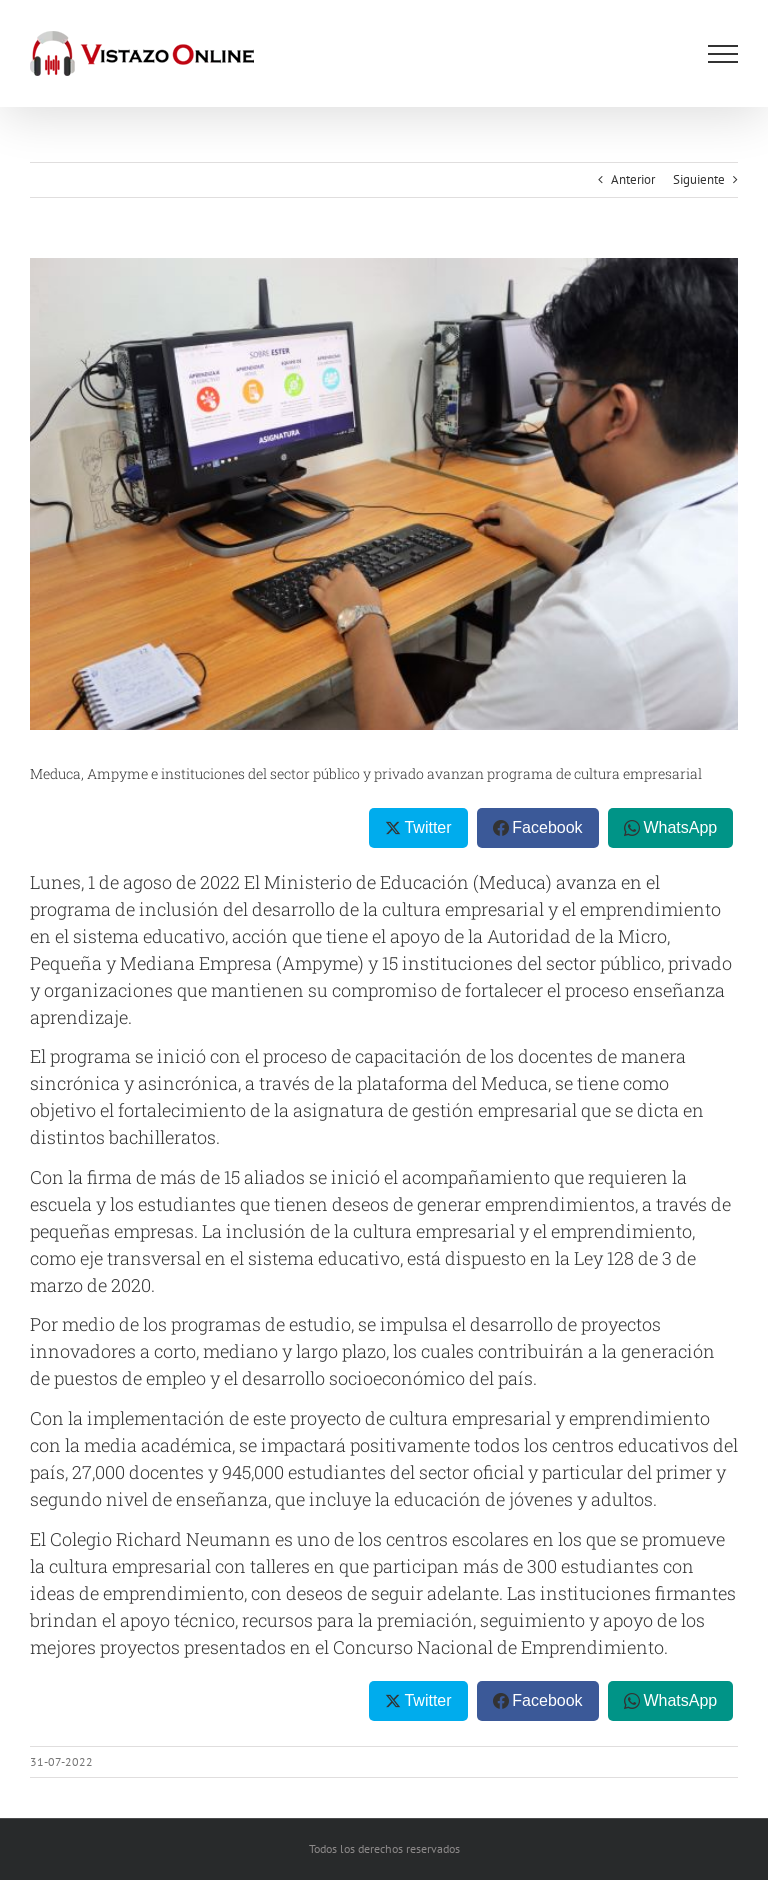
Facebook (547, 827)
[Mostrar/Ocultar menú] (723, 54)
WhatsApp (680, 827)
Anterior (633, 179)
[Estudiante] (384, 494)
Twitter (427, 827)
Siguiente (699, 179)
